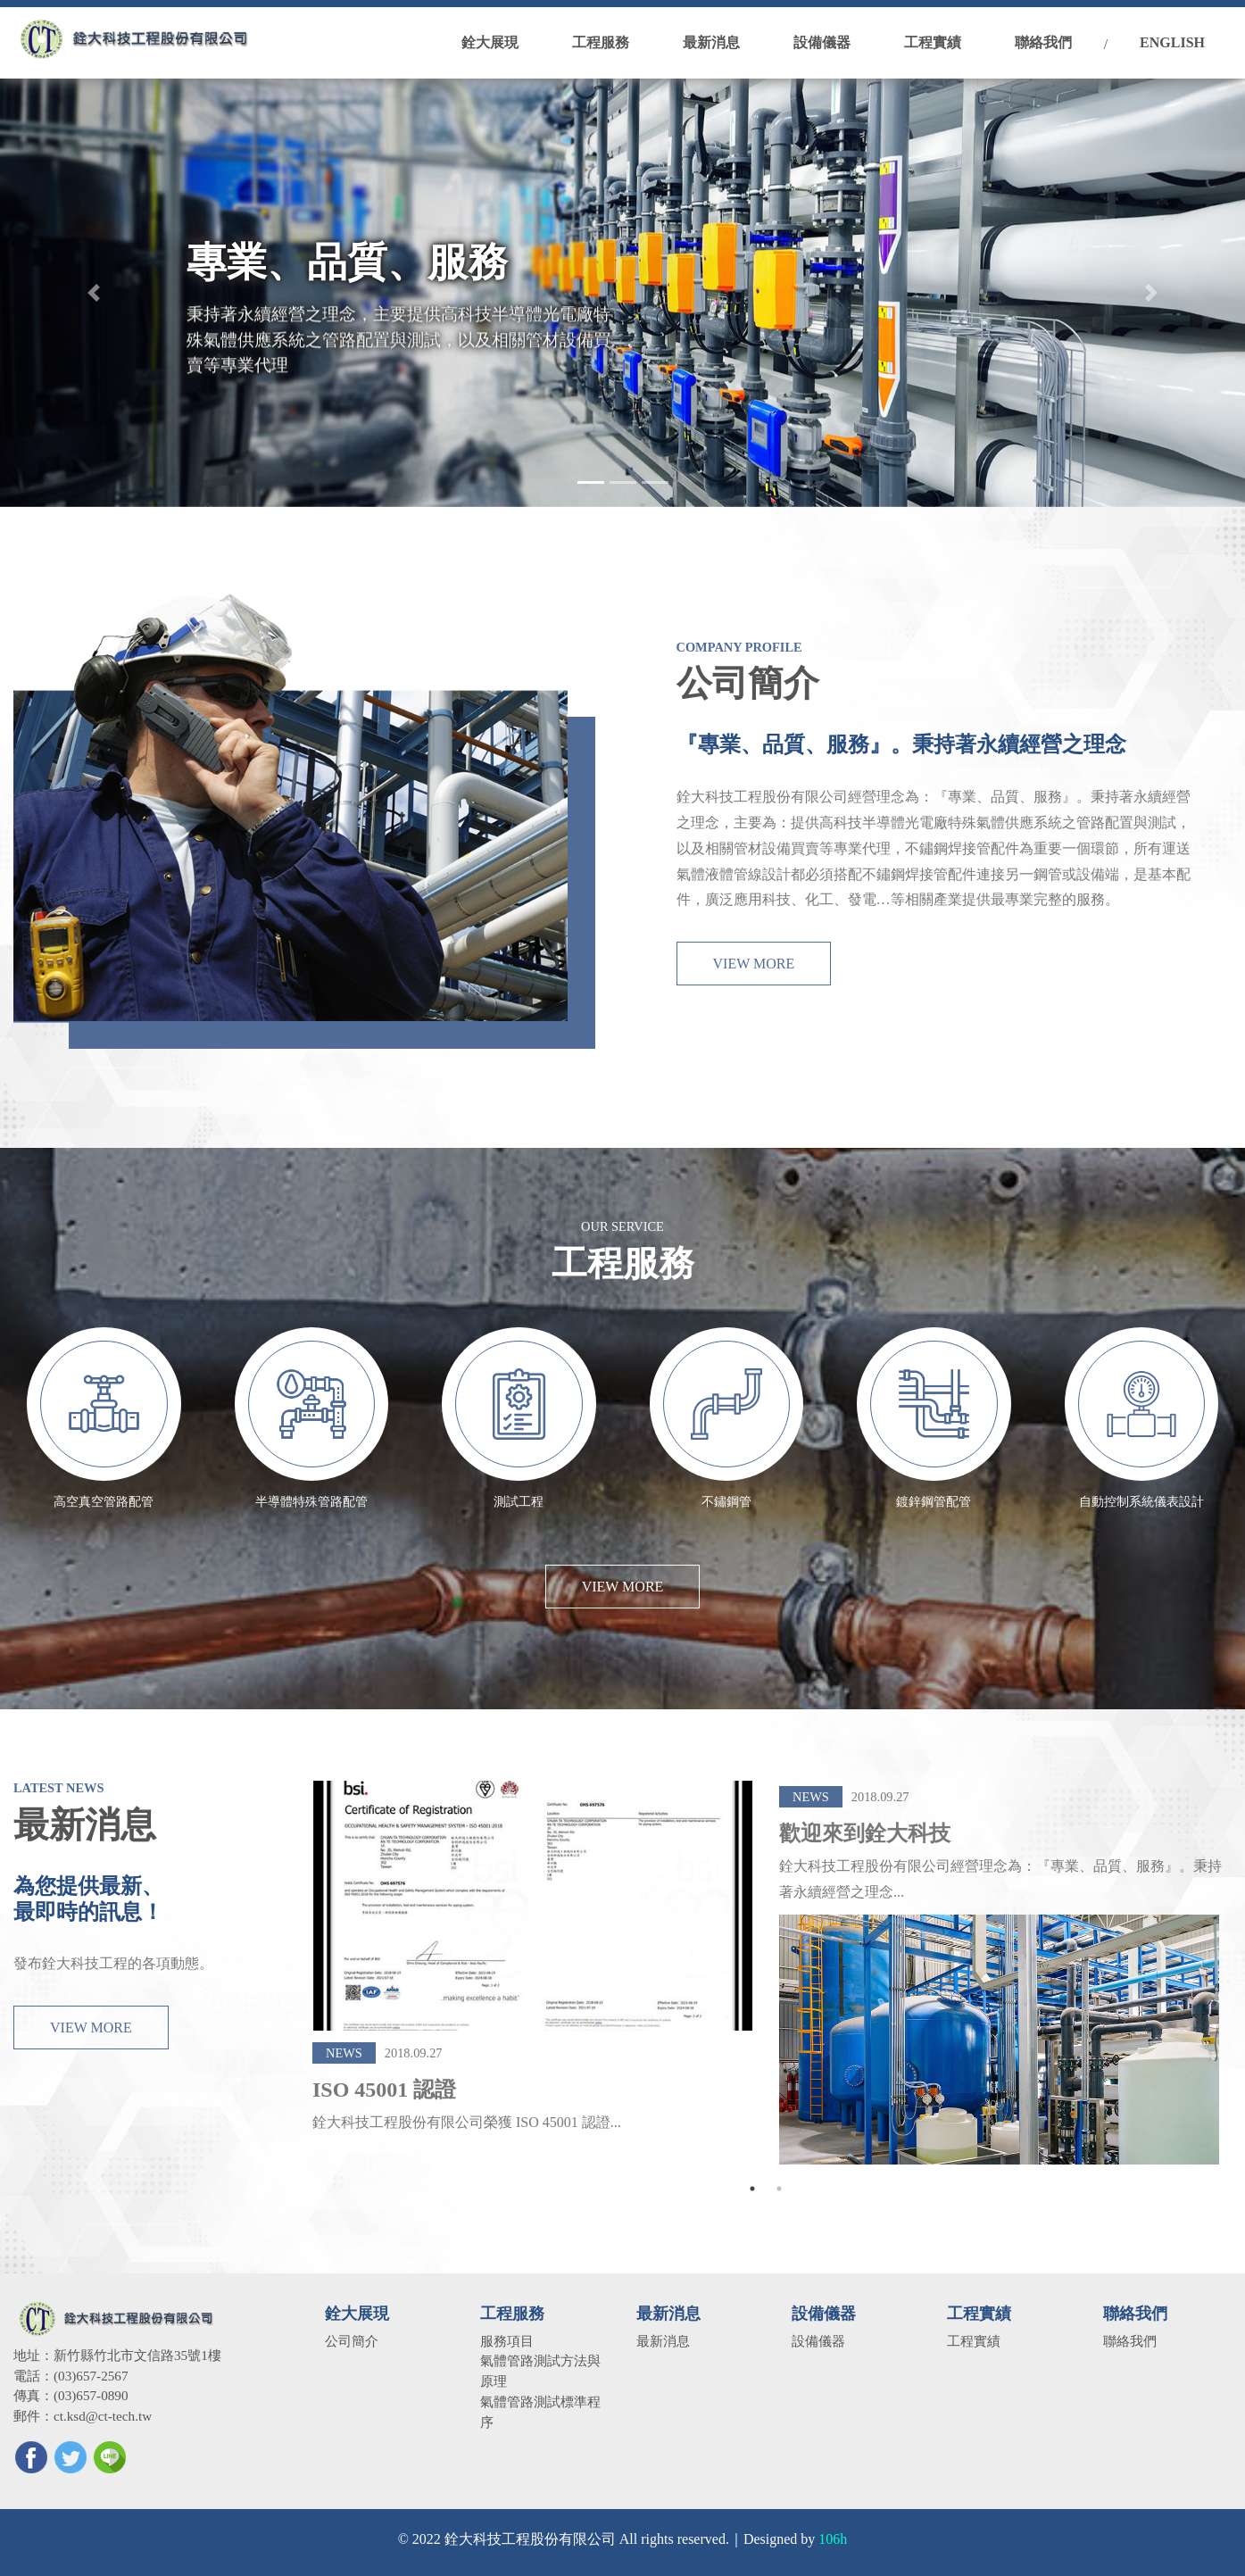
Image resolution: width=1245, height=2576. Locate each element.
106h (832, 2539)
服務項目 (507, 2340)
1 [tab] (752, 2189)
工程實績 (973, 2340)
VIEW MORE (754, 985)
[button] (93, 293)
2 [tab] (779, 2189)
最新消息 (663, 2340)
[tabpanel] (532, 1987)
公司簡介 (351, 2340)
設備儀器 (818, 2340)
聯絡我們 (1130, 2340)
